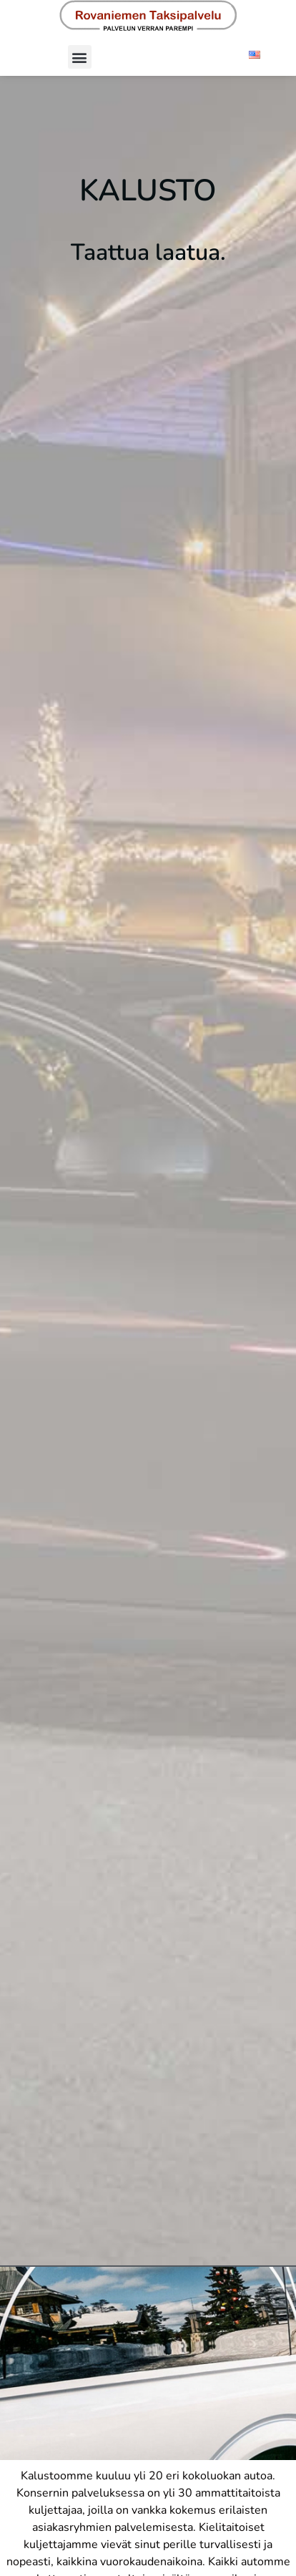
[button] (80, 57)
